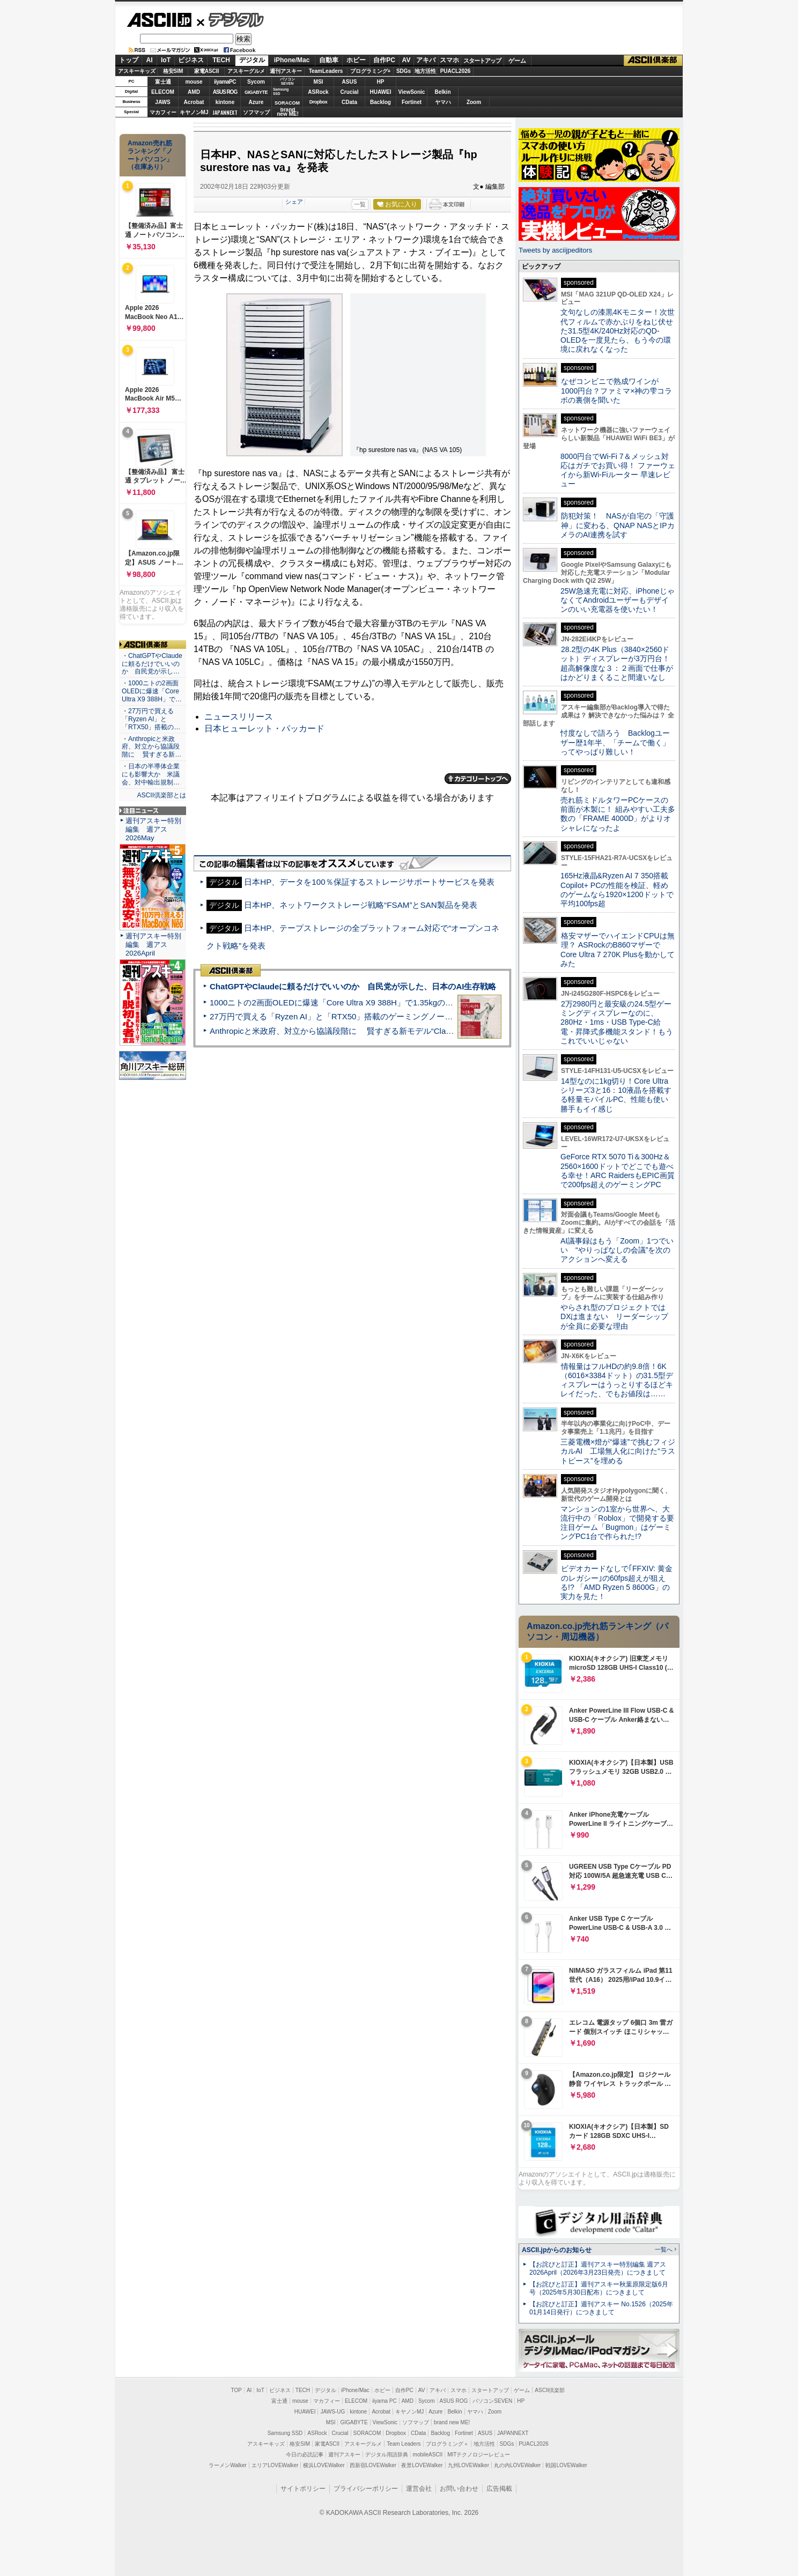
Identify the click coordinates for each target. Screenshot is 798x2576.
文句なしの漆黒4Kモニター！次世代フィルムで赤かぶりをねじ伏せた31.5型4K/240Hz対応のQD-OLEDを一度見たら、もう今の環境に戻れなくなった (617, 330)
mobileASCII (428, 2454)
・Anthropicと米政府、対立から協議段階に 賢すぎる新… (151, 747)
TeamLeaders (326, 71)
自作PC (384, 60)
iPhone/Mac (292, 60)
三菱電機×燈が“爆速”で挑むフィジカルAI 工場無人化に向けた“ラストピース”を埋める (617, 1451)
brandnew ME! (288, 112)
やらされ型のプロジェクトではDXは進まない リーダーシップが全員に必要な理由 (614, 1316)
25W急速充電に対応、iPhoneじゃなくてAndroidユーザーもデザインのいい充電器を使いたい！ (617, 600)
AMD (194, 92)
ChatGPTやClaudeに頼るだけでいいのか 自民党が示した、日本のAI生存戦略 (353, 986)
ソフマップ (256, 112)
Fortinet (412, 102)
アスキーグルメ (246, 71)
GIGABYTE (256, 92)
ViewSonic (411, 92)
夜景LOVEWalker (421, 2465)
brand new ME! (452, 2422)
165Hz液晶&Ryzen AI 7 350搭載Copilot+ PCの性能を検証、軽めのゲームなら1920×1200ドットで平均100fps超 (617, 889)
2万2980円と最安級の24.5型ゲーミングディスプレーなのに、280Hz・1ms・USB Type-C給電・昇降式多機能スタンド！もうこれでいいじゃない (616, 1022)
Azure (256, 102)
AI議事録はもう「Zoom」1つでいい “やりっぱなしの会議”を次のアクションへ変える (617, 1250)
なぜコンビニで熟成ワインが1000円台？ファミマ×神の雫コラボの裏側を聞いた (616, 390)
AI (149, 60)
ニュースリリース (238, 716)
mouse (193, 82)
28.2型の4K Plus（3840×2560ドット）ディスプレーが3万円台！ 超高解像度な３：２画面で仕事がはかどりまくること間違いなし (616, 663)
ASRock (318, 92)
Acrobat (194, 102)
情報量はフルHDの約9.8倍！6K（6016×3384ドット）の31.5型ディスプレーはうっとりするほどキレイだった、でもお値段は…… (616, 1380)
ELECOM (162, 92)
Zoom (474, 102)
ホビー (356, 60)
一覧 (360, 204)
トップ (128, 60)
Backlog (380, 102)
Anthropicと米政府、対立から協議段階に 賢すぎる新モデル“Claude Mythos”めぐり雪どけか (378, 1030)
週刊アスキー (286, 71)
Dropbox (318, 102)
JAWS (162, 102)
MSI (318, 82)
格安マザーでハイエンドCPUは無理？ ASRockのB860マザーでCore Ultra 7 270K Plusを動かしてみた (617, 949)
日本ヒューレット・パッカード (264, 728)
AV (406, 60)
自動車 (328, 60)
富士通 (163, 82)
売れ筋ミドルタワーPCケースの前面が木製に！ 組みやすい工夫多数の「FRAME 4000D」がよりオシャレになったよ (617, 814)
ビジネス (191, 60)
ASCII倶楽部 (653, 60)
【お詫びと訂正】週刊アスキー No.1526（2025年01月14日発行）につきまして (601, 2308)
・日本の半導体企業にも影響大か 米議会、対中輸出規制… (151, 774)
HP (381, 82)
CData (349, 102)
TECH (221, 60)
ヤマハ (443, 102)
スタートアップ (482, 60)
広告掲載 (499, 2488)
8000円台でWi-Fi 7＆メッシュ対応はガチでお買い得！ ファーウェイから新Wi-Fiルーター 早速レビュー (617, 470)
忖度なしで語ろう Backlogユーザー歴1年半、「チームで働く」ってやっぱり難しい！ (615, 742)
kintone (225, 102)
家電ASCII (206, 71)
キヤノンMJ (194, 112)
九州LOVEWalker (468, 2465)
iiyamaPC (225, 82)
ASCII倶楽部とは (161, 795)
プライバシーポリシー (366, 2488)
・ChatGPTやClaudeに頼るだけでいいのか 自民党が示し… (152, 664)
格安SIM (173, 71)
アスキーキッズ (137, 71)
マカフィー (163, 112)
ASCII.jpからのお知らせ (557, 2250)
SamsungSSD (281, 91)
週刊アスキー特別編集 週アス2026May (153, 829)
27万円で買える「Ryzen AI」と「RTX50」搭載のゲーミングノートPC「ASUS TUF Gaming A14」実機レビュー (412, 1016)
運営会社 (419, 2488)
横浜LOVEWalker (323, 2465)
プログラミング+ (370, 71)
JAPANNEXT (225, 112)
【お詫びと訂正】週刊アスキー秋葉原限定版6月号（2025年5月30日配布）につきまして (598, 2288)
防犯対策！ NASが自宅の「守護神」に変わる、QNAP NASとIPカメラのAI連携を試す (617, 525)
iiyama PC (384, 2401)
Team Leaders (403, 2444)
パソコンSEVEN (287, 81)
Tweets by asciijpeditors (555, 250)
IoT (166, 60)
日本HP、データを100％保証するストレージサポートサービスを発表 (369, 881)
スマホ (449, 60)
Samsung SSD (285, 2433)
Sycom (256, 82)
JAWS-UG (332, 2412)
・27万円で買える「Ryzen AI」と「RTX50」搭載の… (151, 719)
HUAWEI (380, 92)
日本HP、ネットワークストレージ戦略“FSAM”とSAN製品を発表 (360, 904)
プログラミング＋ (447, 2444)
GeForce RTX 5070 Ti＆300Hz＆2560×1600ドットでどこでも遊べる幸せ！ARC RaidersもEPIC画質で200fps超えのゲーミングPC (617, 1170)
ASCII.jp (159, 20)
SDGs (403, 71)
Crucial (350, 92)
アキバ (425, 60)
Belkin (442, 92)
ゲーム (517, 60)
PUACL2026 (455, 71)
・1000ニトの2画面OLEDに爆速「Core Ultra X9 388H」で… (152, 691)
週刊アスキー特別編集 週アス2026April (153, 944)
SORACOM (367, 2433)
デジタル (230, 19)
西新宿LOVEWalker (373, 2465)
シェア (294, 201)
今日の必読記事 (304, 2454)
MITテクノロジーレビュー (478, 2454)
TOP (236, 2390)
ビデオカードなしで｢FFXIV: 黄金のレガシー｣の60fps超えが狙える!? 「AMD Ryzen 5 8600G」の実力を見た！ (616, 1582)
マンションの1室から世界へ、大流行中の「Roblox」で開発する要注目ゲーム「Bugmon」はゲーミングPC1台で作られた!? (617, 1523)
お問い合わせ (459, 2488)
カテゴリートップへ (478, 778)
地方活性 (425, 71)
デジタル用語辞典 (386, 2454)
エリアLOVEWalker (275, 2465)
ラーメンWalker (228, 2465)
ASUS (349, 82)
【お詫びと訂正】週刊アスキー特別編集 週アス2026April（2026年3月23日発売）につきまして (597, 2268)
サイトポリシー (303, 2488)
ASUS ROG (225, 92)
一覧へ (664, 2249)
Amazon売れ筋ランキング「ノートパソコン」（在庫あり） (150, 155)
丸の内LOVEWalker (517, 2465)
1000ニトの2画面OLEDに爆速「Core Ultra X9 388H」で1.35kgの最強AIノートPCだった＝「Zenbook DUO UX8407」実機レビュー (447, 1002)
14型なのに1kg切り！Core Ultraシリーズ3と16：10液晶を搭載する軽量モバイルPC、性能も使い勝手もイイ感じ (615, 1095)
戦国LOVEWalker (566, 2465)
